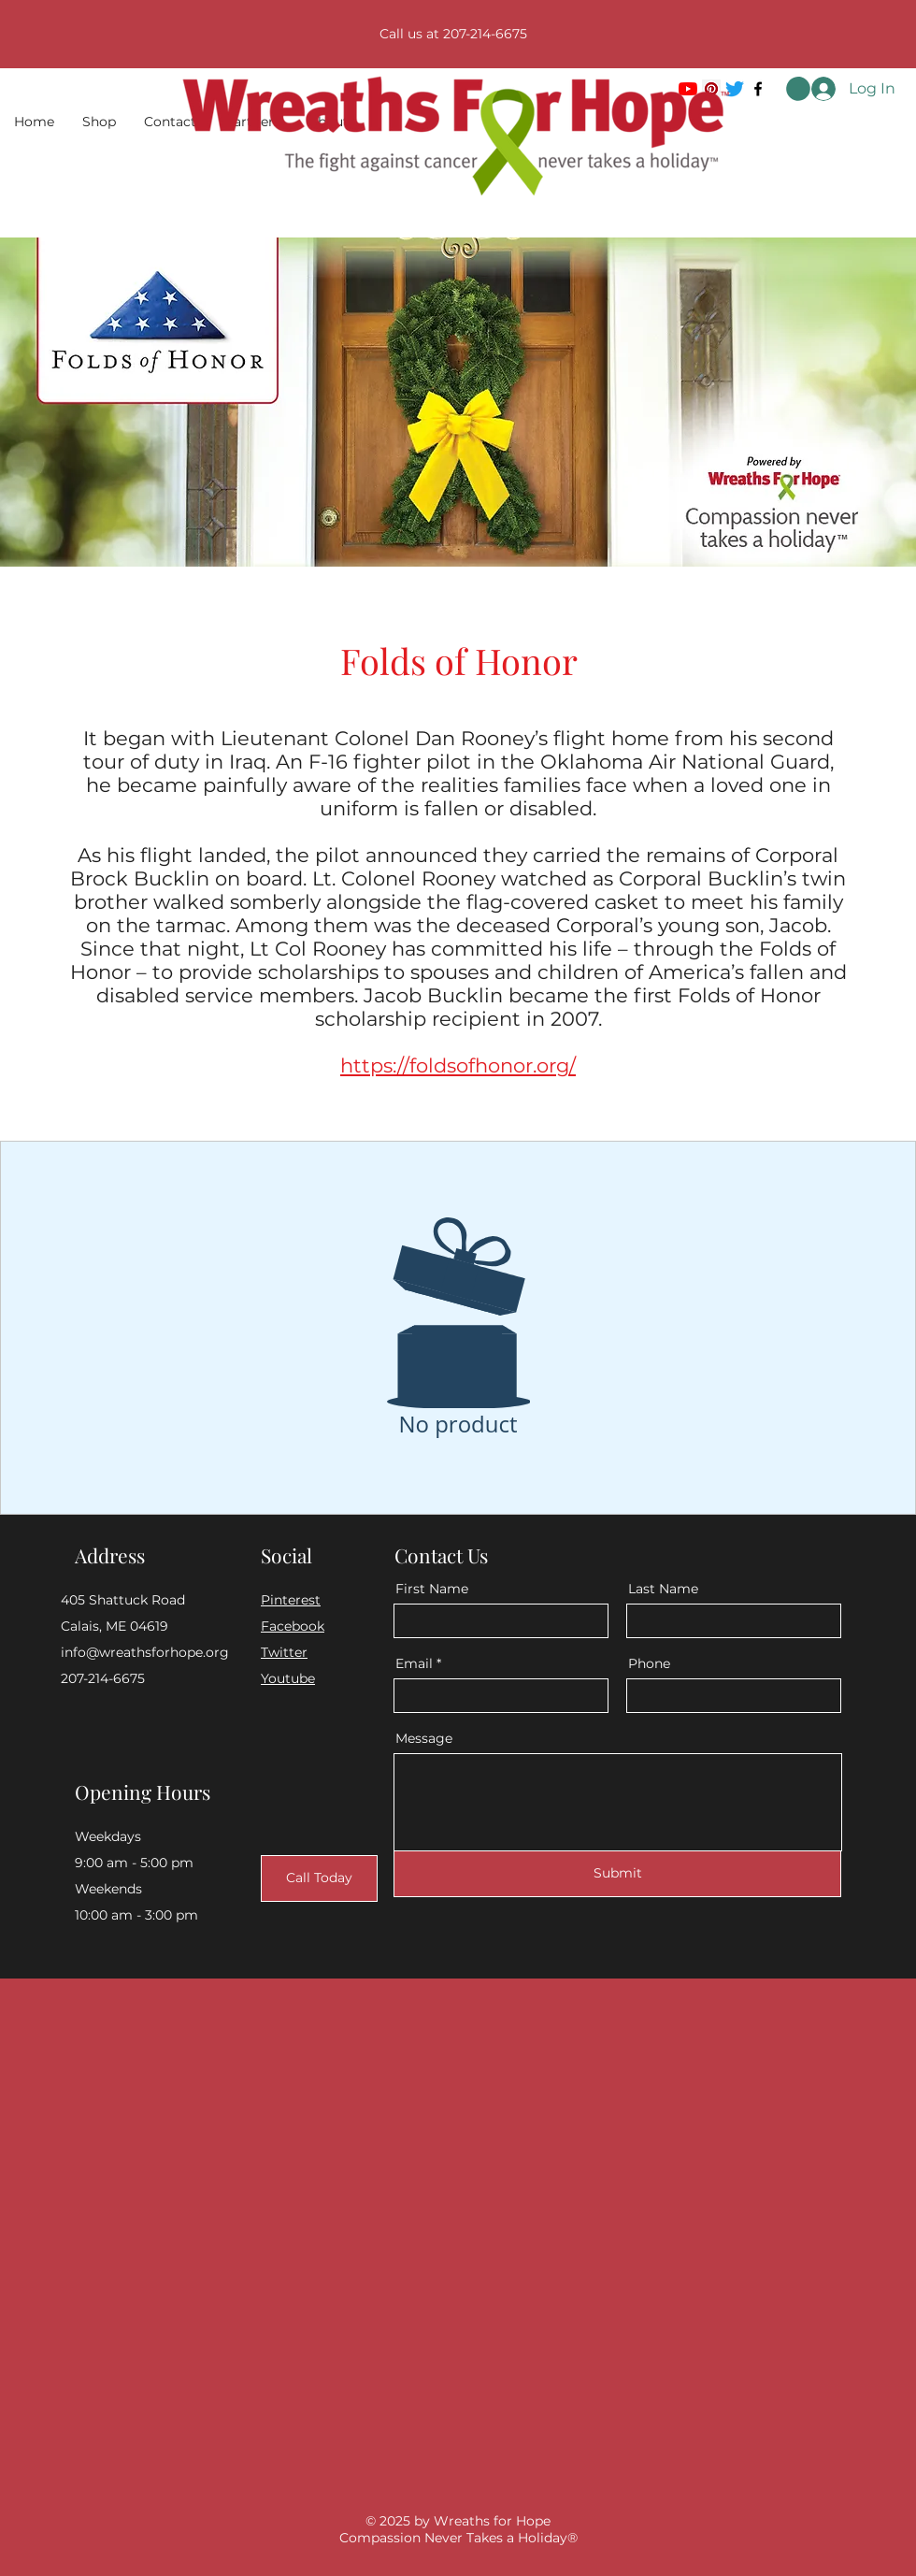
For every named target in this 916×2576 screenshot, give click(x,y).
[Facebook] (758, 88)
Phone (649, 1663)
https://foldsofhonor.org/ (458, 1065)
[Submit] (617, 1873)
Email (414, 1663)
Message (423, 1738)
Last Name (663, 1588)
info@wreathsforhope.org (145, 1652)
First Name (431, 1588)
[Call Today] (319, 1878)
